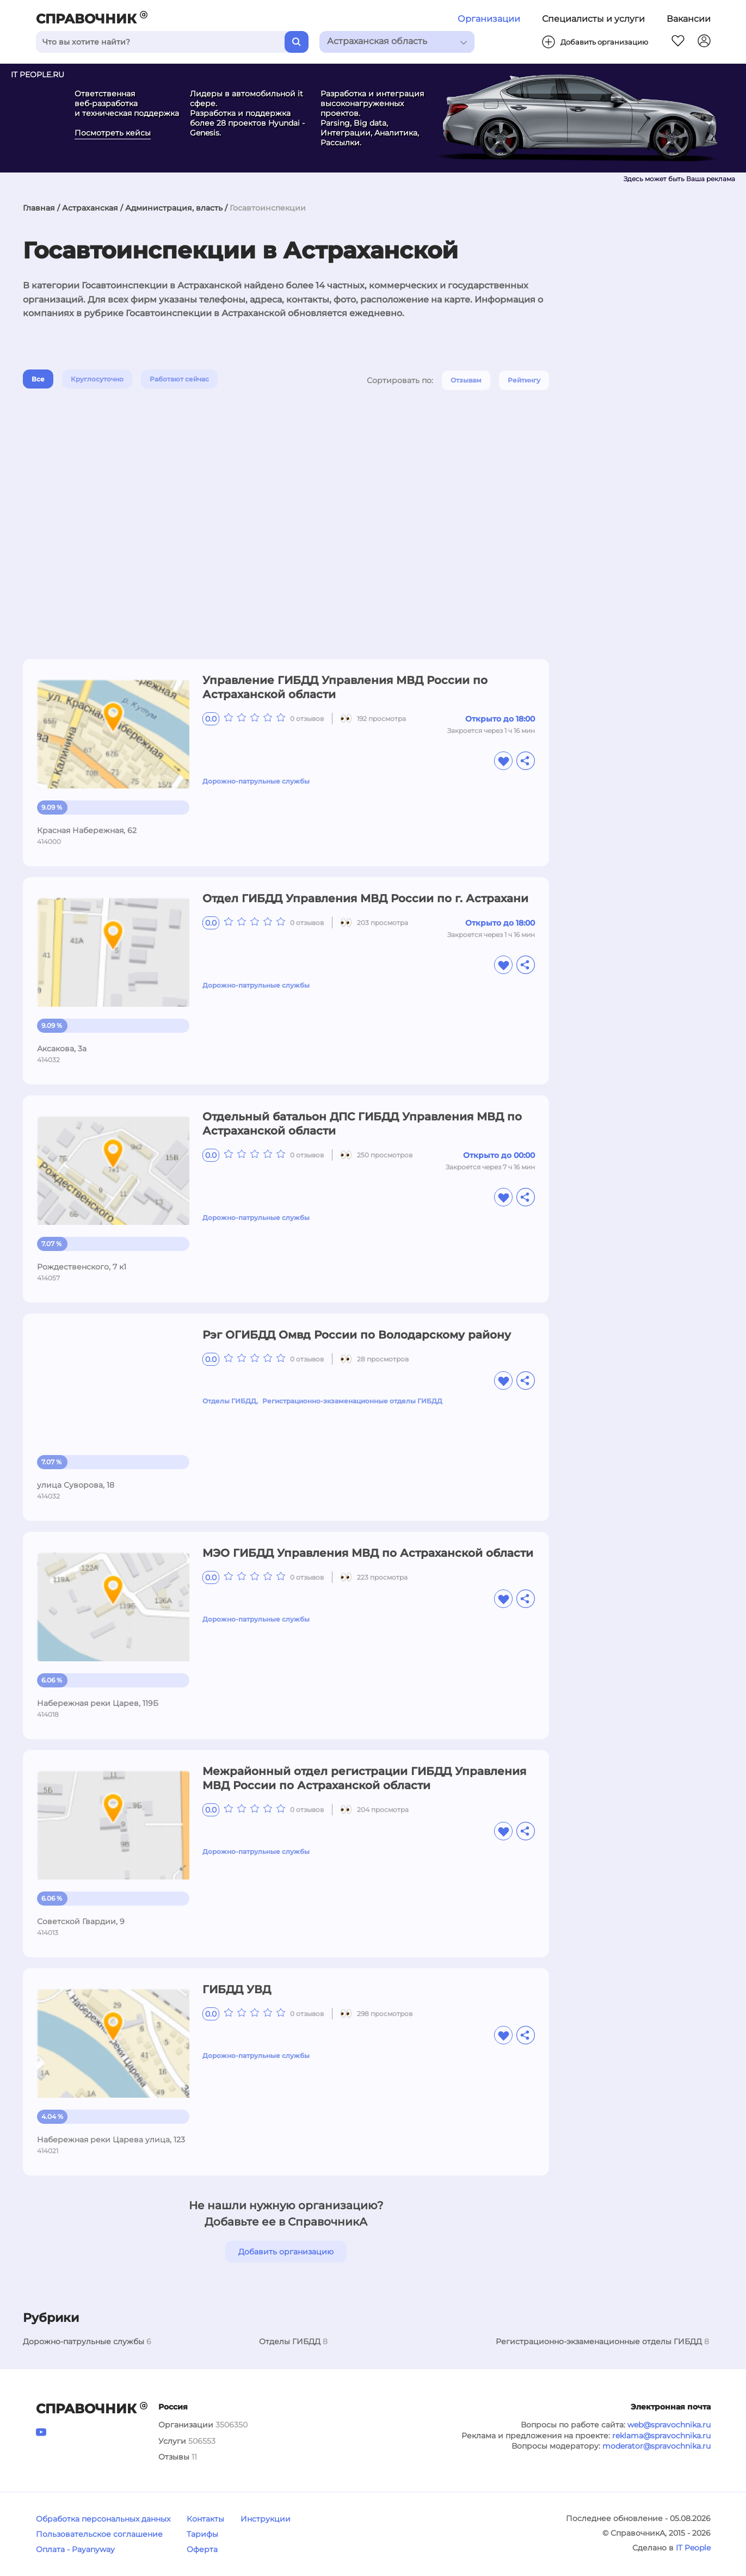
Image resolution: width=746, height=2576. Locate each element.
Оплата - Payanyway (75, 2549)
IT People (693, 2548)
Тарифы (202, 2534)
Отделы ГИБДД (229, 1401)
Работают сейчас (179, 379)
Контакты (205, 2519)
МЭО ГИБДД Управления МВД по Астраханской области (367, 1553)
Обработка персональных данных (103, 2519)
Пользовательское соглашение (99, 2534)
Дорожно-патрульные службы (256, 781)
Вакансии (689, 19)
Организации (489, 19)
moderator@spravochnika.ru (656, 2446)
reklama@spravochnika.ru (661, 2436)
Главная (39, 208)
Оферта (202, 2549)
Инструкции (266, 2519)
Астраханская (90, 208)
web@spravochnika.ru (669, 2425)
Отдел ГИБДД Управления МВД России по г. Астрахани (365, 898)
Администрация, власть (174, 208)
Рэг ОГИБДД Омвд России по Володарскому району (356, 1334)
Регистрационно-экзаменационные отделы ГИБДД (352, 1401)
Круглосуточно (97, 379)
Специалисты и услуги (593, 19)
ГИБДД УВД (236, 1989)
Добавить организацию (286, 2252)
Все (38, 379)
